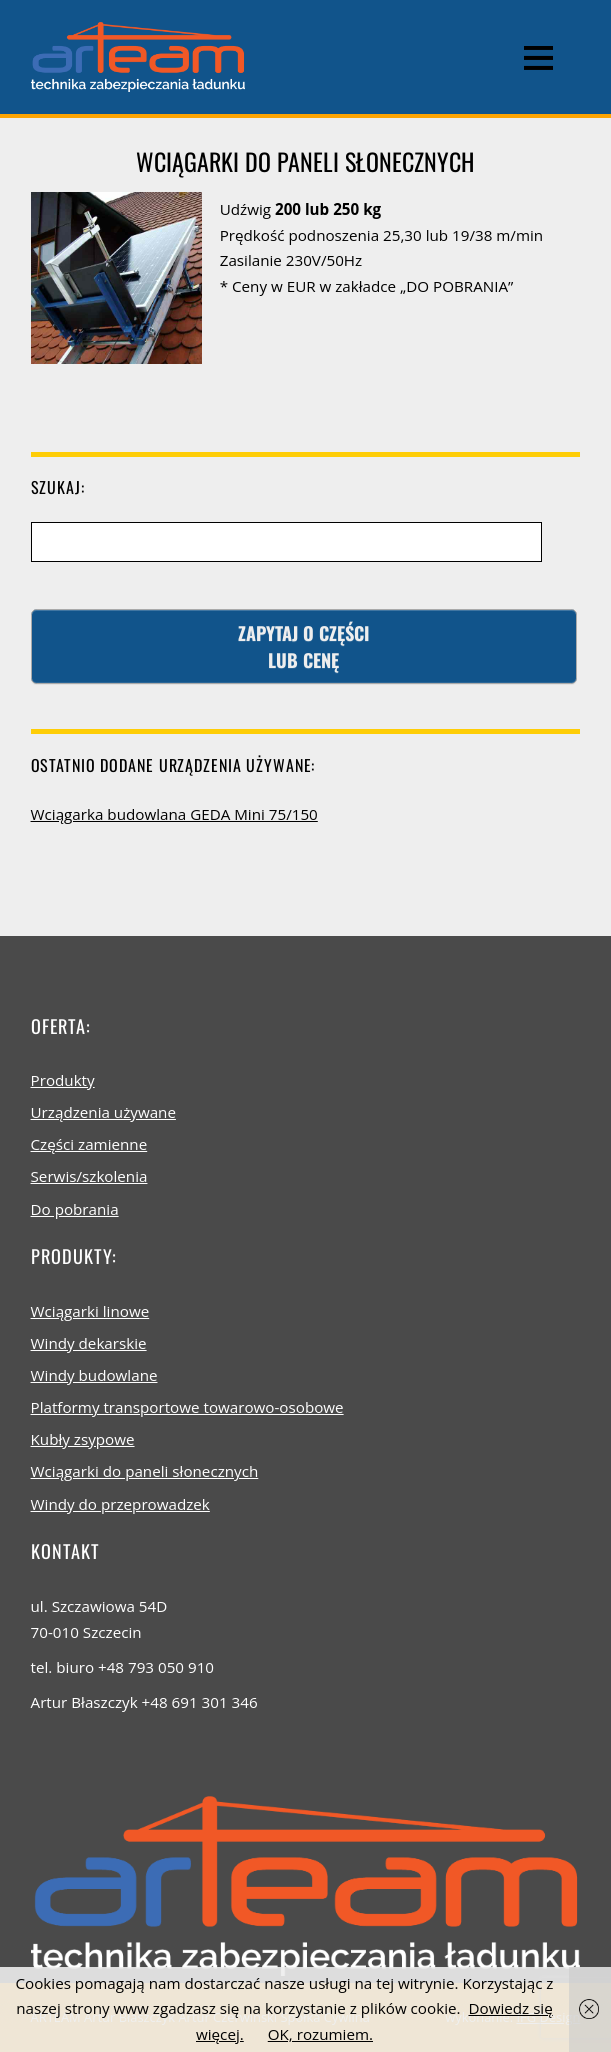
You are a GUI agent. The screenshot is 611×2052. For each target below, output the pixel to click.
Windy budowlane (94, 1375)
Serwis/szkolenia (89, 1176)
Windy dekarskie (89, 1343)
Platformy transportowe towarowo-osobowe (187, 1407)
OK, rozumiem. (320, 2034)
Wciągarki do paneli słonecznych (145, 1471)
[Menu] (538, 57)
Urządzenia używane (103, 1112)
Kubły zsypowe (83, 1439)
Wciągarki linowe (90, 1311)
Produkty (63, 1080)
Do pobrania (75, 1209)
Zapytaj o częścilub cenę (303, 646)
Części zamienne (89, 1144)
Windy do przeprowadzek (120, 1504)
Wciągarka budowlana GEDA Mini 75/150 (174, 814)
